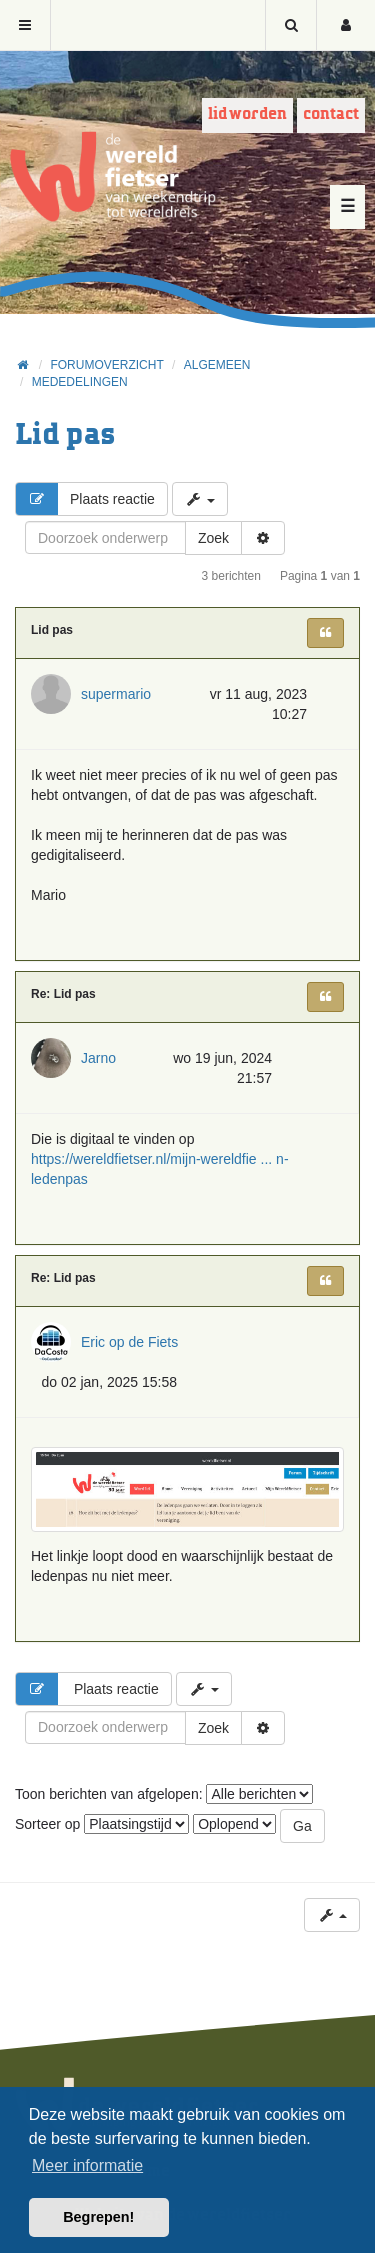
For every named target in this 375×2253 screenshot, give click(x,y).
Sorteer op (102, 1824)
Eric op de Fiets (129, 1342)
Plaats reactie (85, 499)
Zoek (213, 538)
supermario (116, 694)
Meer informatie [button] (87, 2165)
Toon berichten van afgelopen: (164, 1794)
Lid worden (247, 114)
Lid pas (65, 435)
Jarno (98, 1058)
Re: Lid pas (63, 994)
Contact (331, 114)
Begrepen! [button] (98, 2217)
